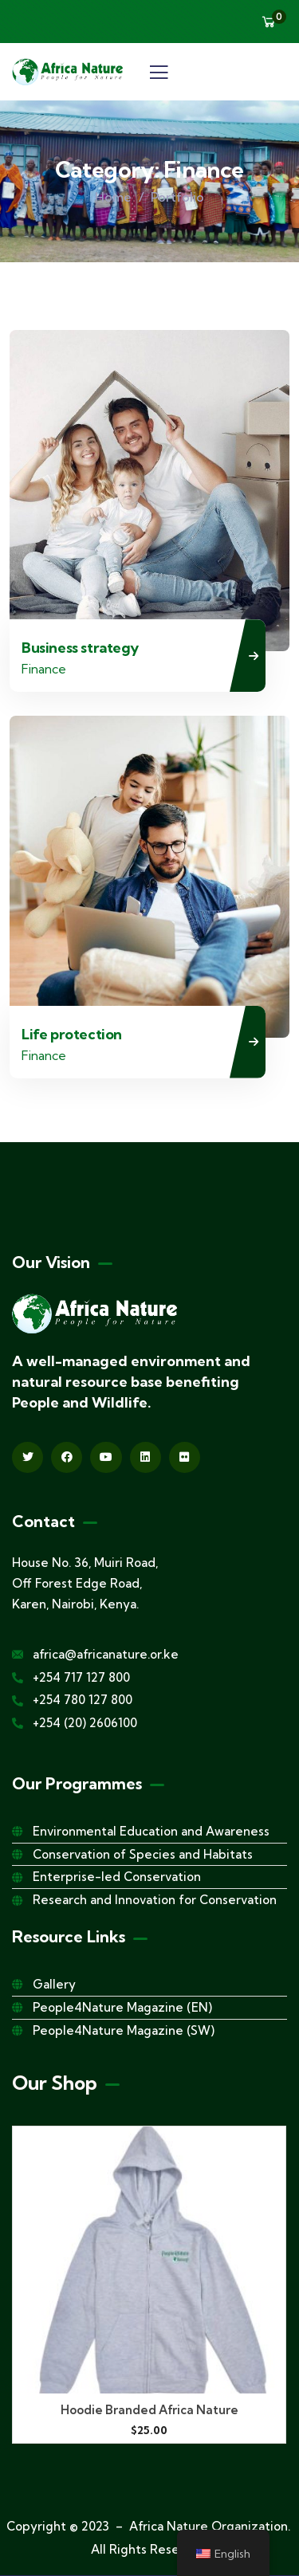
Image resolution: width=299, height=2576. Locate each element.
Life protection (72, 1034)
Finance (44, 669)
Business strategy (80, 647)
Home (113, 197)
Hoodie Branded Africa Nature (149, 2409)
